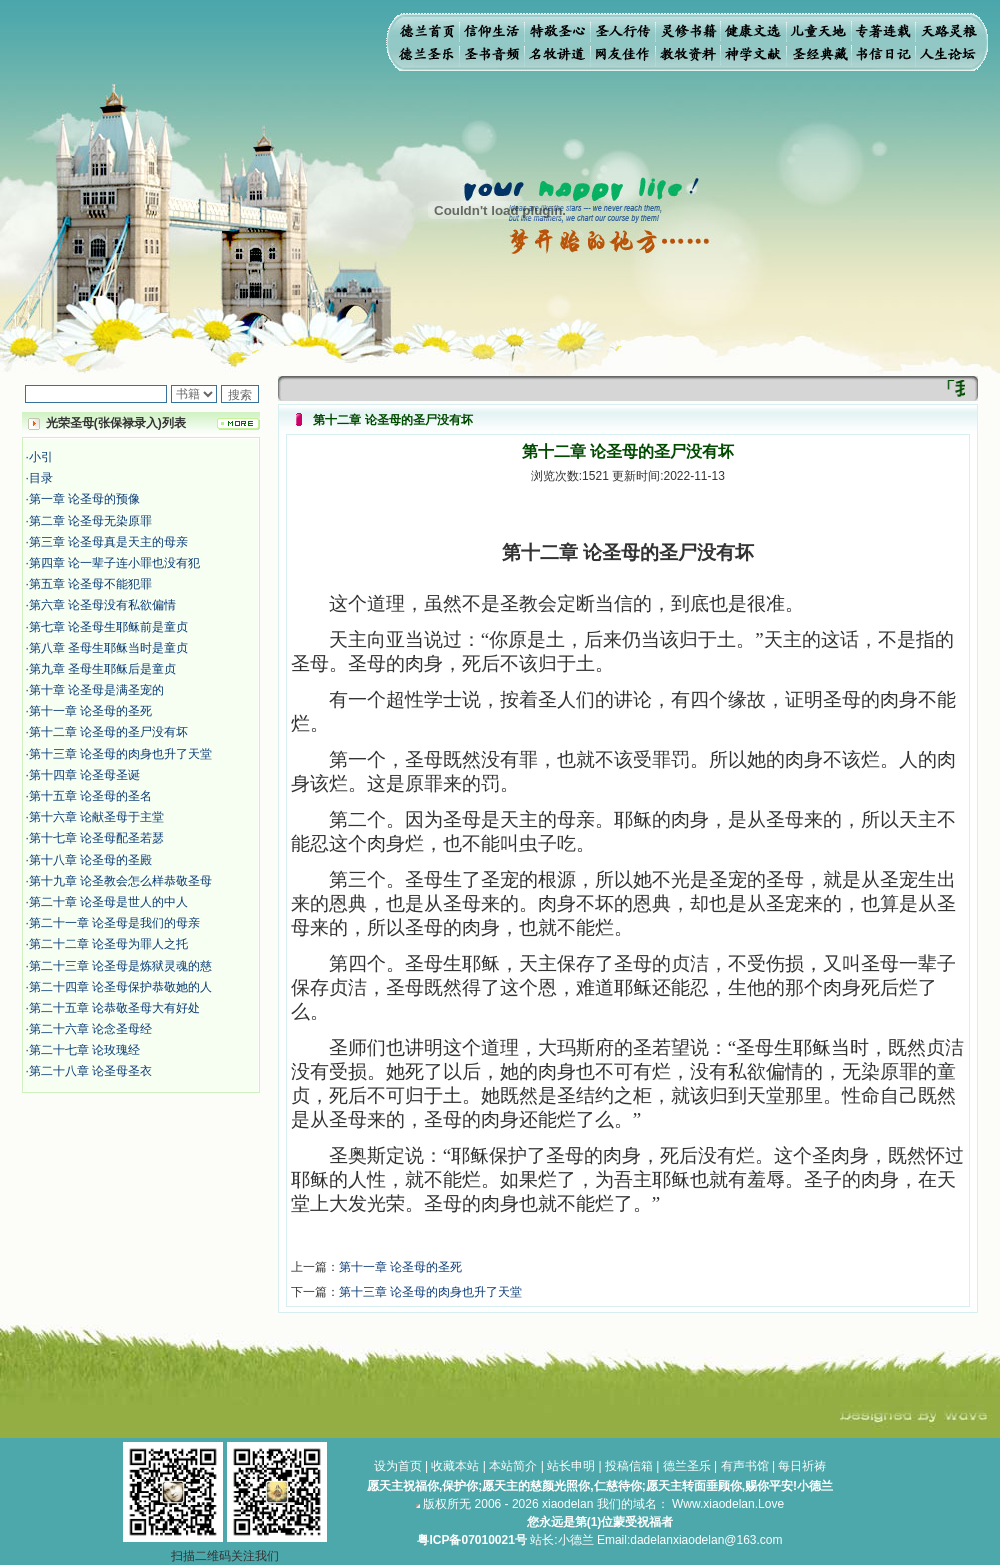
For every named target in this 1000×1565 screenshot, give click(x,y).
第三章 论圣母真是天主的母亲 (108, 542)
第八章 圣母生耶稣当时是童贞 (108, 648)
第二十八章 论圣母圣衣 (90, 1071)
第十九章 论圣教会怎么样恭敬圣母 (120, 881)
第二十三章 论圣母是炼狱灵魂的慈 (120, 966)
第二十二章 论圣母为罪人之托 (108, 944)
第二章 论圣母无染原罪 (90, 521)
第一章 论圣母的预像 (84, 499)
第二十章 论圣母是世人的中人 (108, 902)
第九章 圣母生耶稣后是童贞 (102, 669)
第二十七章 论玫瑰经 (84, 1050)
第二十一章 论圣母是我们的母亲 (114, 923)
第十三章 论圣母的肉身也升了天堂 (120, 754)
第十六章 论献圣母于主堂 (96, 817)
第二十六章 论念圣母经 (90, 1029)
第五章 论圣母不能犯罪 (90, 584)
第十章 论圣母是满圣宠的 (96, 690)
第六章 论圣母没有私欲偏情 (102, 605)
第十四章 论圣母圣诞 (84, 775)
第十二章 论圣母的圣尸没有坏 (108, 732)
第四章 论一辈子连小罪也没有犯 (114, 563)
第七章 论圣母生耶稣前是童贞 (108, 627)
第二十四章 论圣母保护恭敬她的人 (120, 987)
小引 (41, 457)
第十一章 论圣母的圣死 (90, 711)
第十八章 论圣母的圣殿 (90, 860)
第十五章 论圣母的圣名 (90, 796)
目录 (41, 478)
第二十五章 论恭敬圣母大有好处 (114, 1008)
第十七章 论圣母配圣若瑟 (96, 838)
